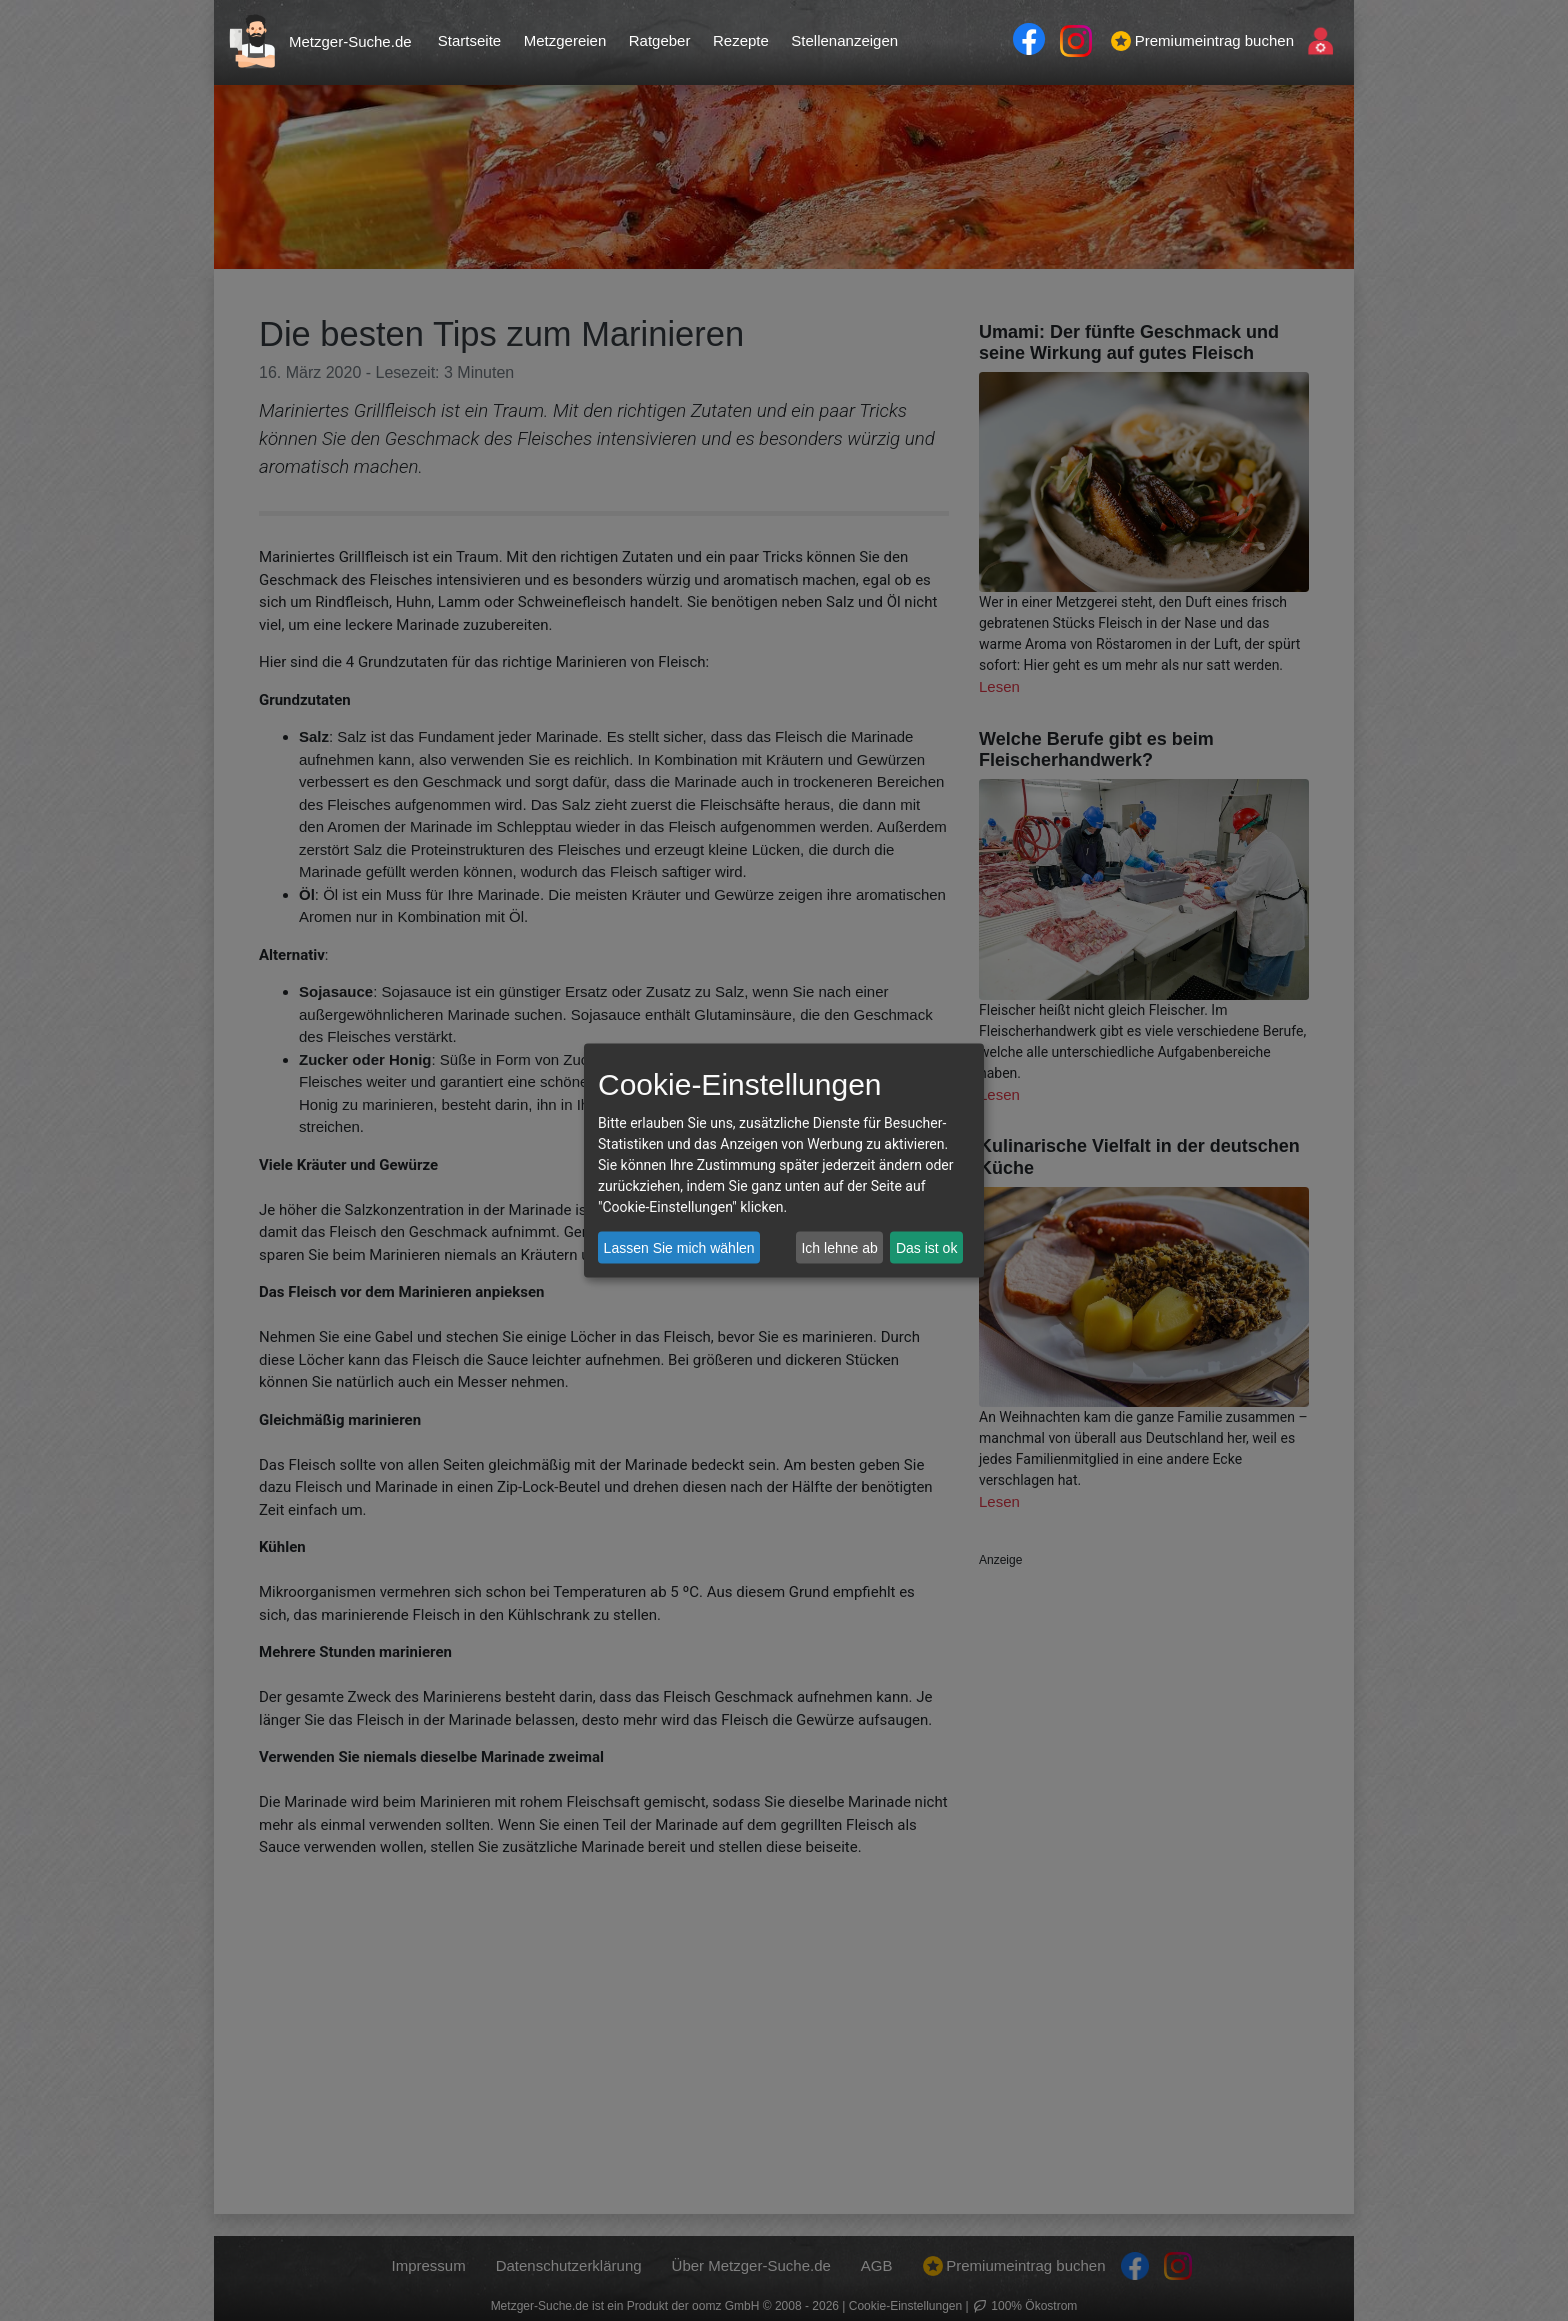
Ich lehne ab (839, 1247)
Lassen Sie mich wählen (679, 1247)
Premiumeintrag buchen (1202, 41)
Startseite (469, 40)
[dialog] (784, 1160)
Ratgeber (660, 40)
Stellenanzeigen (844, 40)
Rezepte (741, 40)
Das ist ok (926, 1247)
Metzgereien (565, 40)
